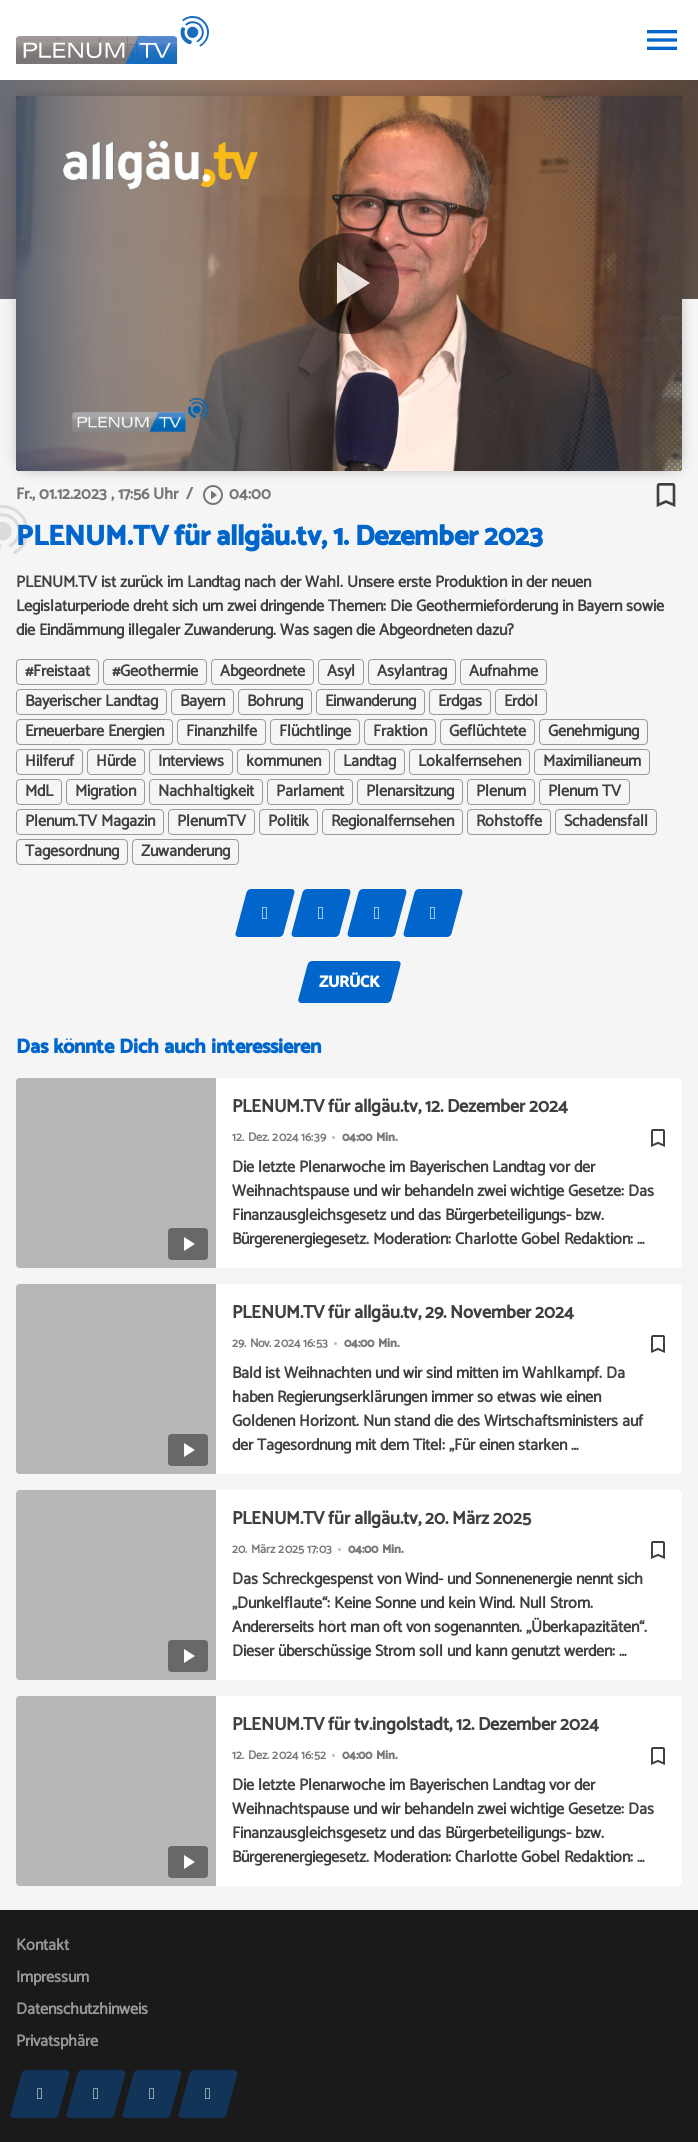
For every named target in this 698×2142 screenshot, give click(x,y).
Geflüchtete (487, 732)
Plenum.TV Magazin (90, 822)
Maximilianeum (592, 762)
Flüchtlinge (315, 732)
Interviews (191, 762)
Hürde (116, 762)
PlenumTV (211, 822)
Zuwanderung (185, 852)
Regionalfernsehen (392, 822)
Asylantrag (412, 672)
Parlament (310, 792)
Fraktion (400, 732)
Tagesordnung (72, 852)
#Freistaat (57, 672)
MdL (39, 792)
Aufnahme (503, 672)
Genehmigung (593, 732)
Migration (105, 792)
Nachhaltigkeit (206, 792)
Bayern (202, 702)
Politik (288, 822)
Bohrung (275, 702)
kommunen (283, 762)
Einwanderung (370, 702)
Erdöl (521, 702)
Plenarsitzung (410, 792)
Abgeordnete (262, 672)
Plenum (501, 792)
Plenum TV (584, 792)
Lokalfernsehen (469, 762)
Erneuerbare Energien (94, 732)
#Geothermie (155, 672)
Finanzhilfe (221, 732)
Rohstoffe (509, 822)
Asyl (341, 672)
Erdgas (460, 702)
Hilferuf (49, 762)
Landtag (369, 762)
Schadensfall (606, 822)
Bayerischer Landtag (91, 702)
